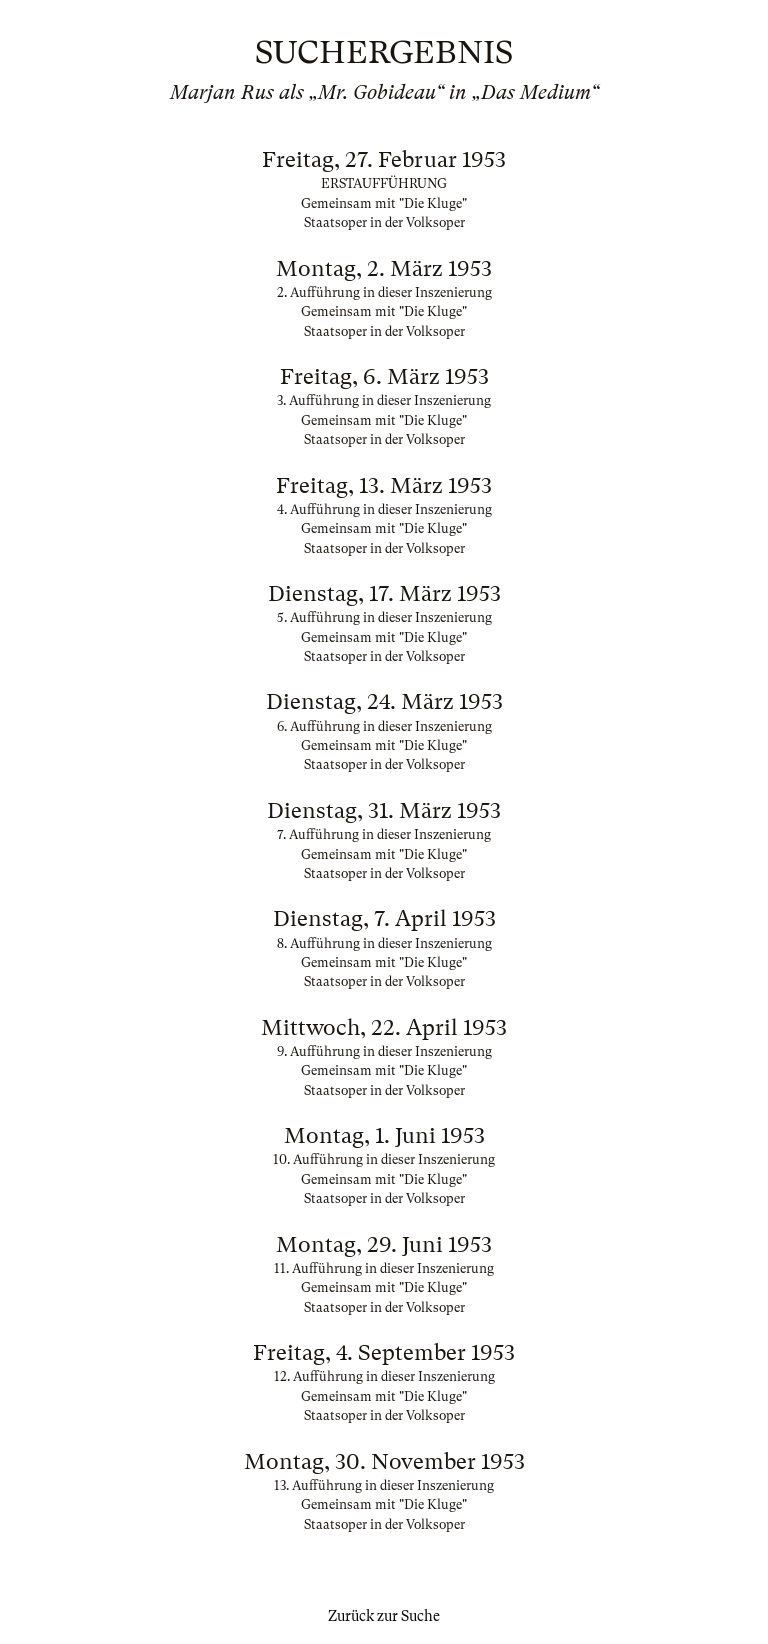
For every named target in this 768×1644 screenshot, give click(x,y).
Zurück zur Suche (384, 1616)
